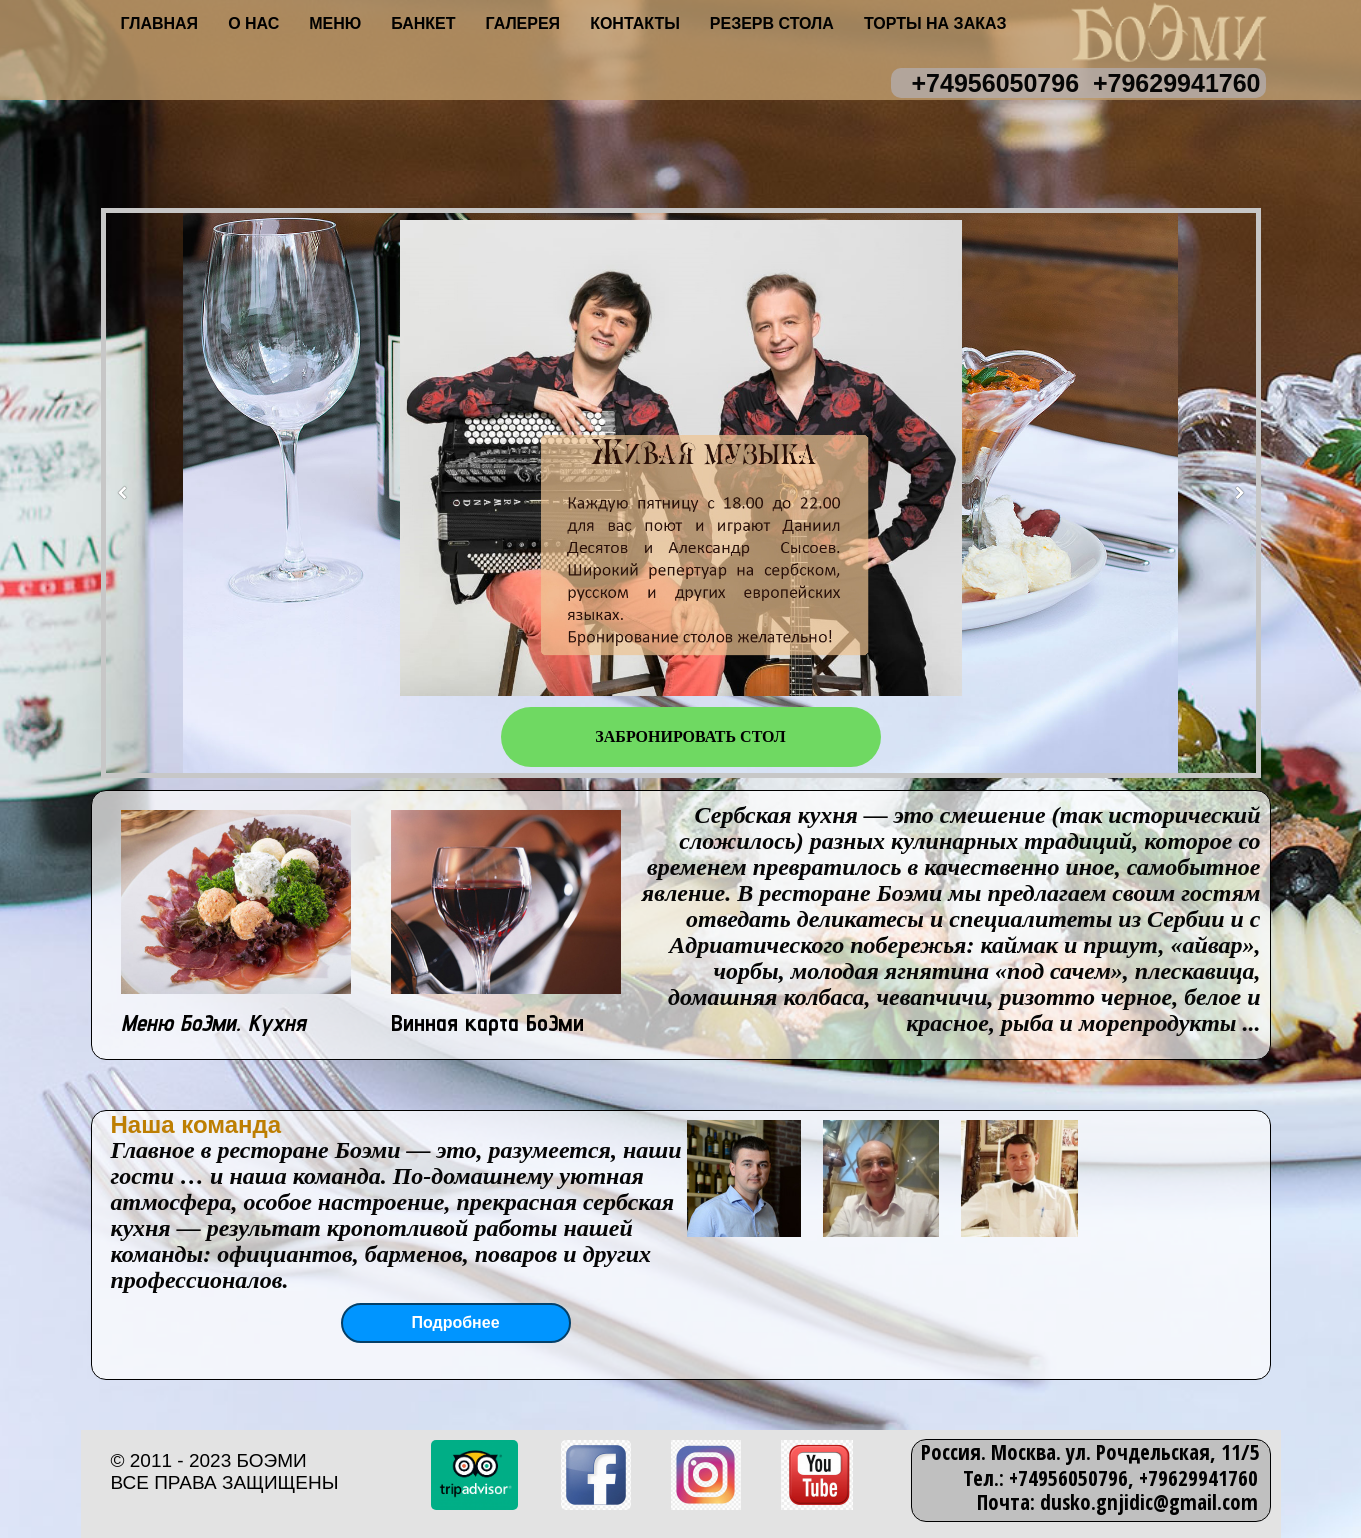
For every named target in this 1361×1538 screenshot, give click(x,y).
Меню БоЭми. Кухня (213, 1022)
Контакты (635, 23)
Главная (160, 23)
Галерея (523, 23)
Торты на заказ (935, 23)
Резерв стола (772, 23)
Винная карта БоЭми (487, 1022)
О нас (253, 23)
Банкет (423, 23)
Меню (335, 23)
